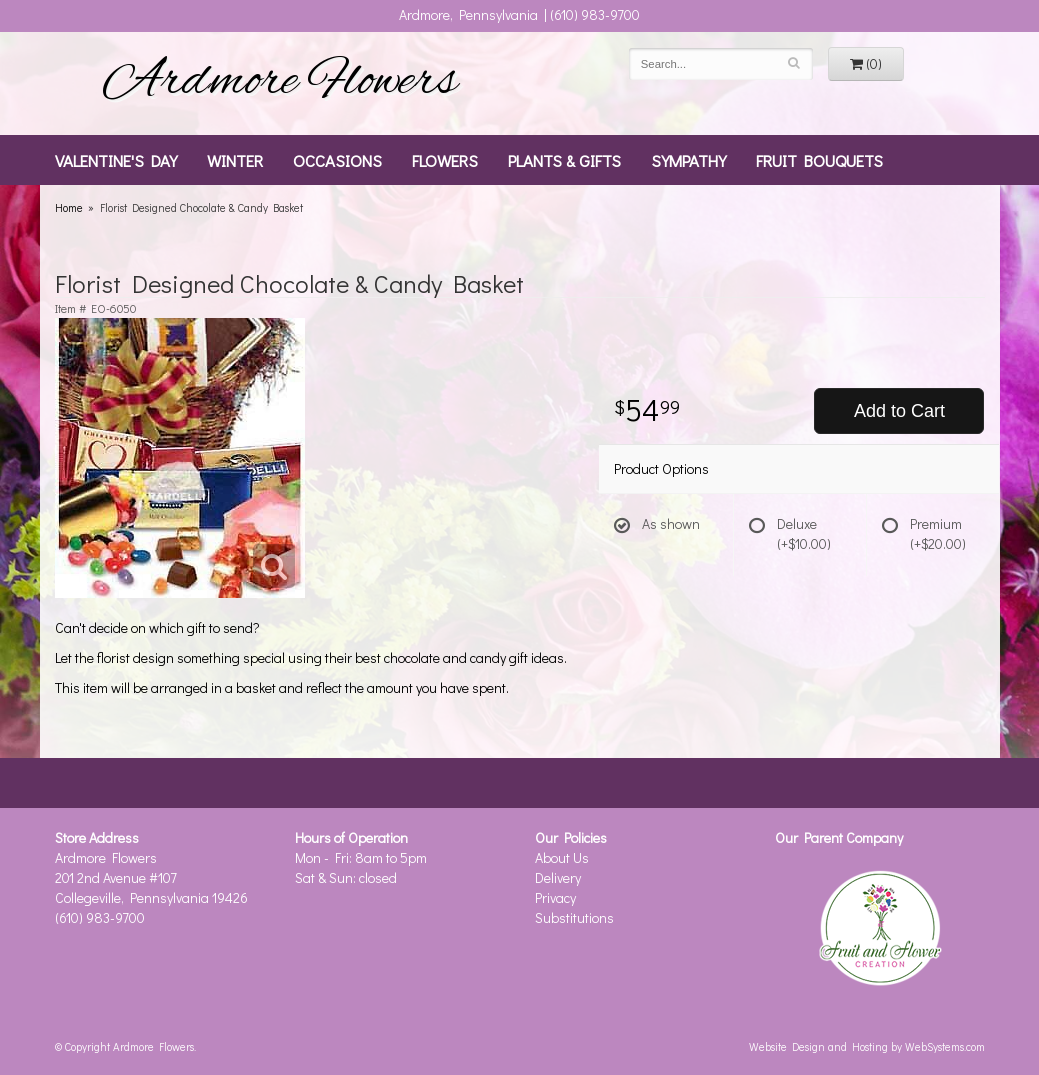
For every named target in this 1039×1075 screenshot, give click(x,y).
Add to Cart (899, 411)
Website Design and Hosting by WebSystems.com (867, 1046)
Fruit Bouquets (819, 160)
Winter (235, 160)
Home (69, 207)
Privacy (555, 897)
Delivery (558, 877)
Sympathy (688, 160)
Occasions (337, 160)
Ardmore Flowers (280, 83)
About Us (562, 857)
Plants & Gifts (564, 160)
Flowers (445, 160)
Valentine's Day (116, 160)
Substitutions (574, 917)
